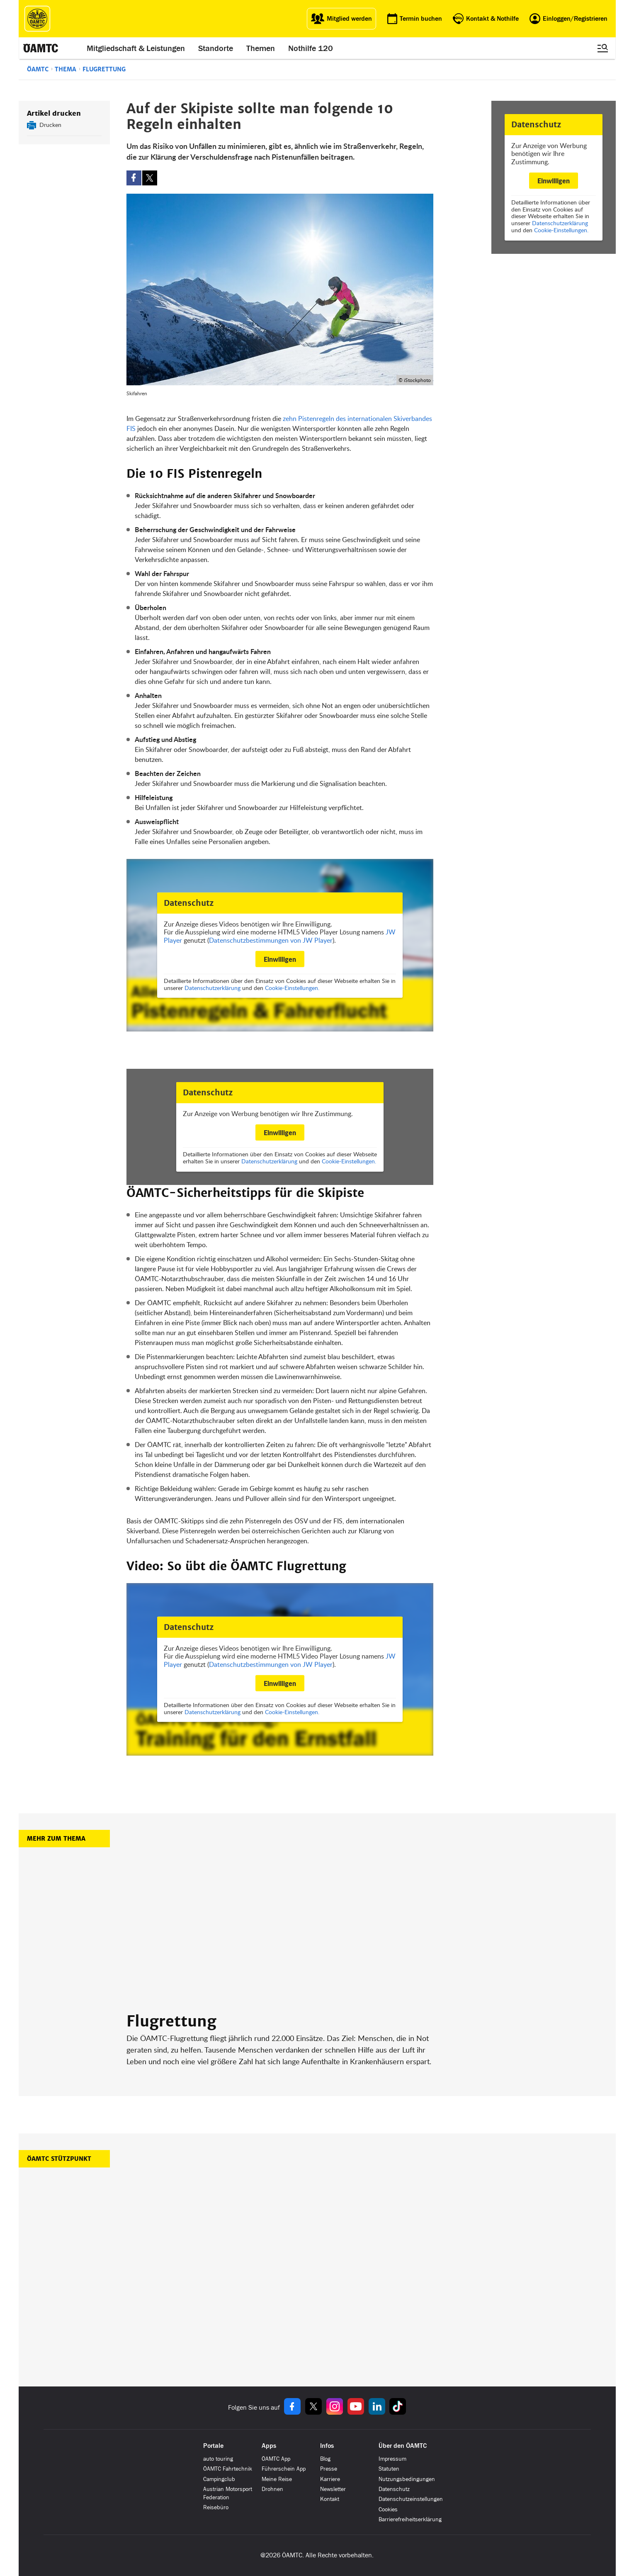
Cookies (388, 2509)
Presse (328, 2469)
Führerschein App (284, 2469)
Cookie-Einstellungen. (561, 230)
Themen (260, 48)
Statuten (389, 2469)
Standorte (215, 48)
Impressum (392, 2459)
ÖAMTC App (276, 2459)
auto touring (218, 2459)
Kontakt (329, 2499)
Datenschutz (394, 2489)
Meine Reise (277, 2479)
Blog (325, 2459)
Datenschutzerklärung (560, 223)
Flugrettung (104, 69)
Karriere (330, 2479)
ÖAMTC (38, 69)
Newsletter (333, 2489)
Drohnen (272, 2489)
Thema (65, 69)
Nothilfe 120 (310, 48)
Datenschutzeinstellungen (411, 2499)
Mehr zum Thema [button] (56, 1838)
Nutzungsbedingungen (407, 2479)
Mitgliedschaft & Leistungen (136, 48)
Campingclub (219, 2479)
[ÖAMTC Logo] (37, 18)
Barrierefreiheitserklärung (410, 2519)
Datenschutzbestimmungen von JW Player (271, 939)
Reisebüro (215, 2507)
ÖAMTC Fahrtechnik (227, 2469)
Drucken (50, 125)
